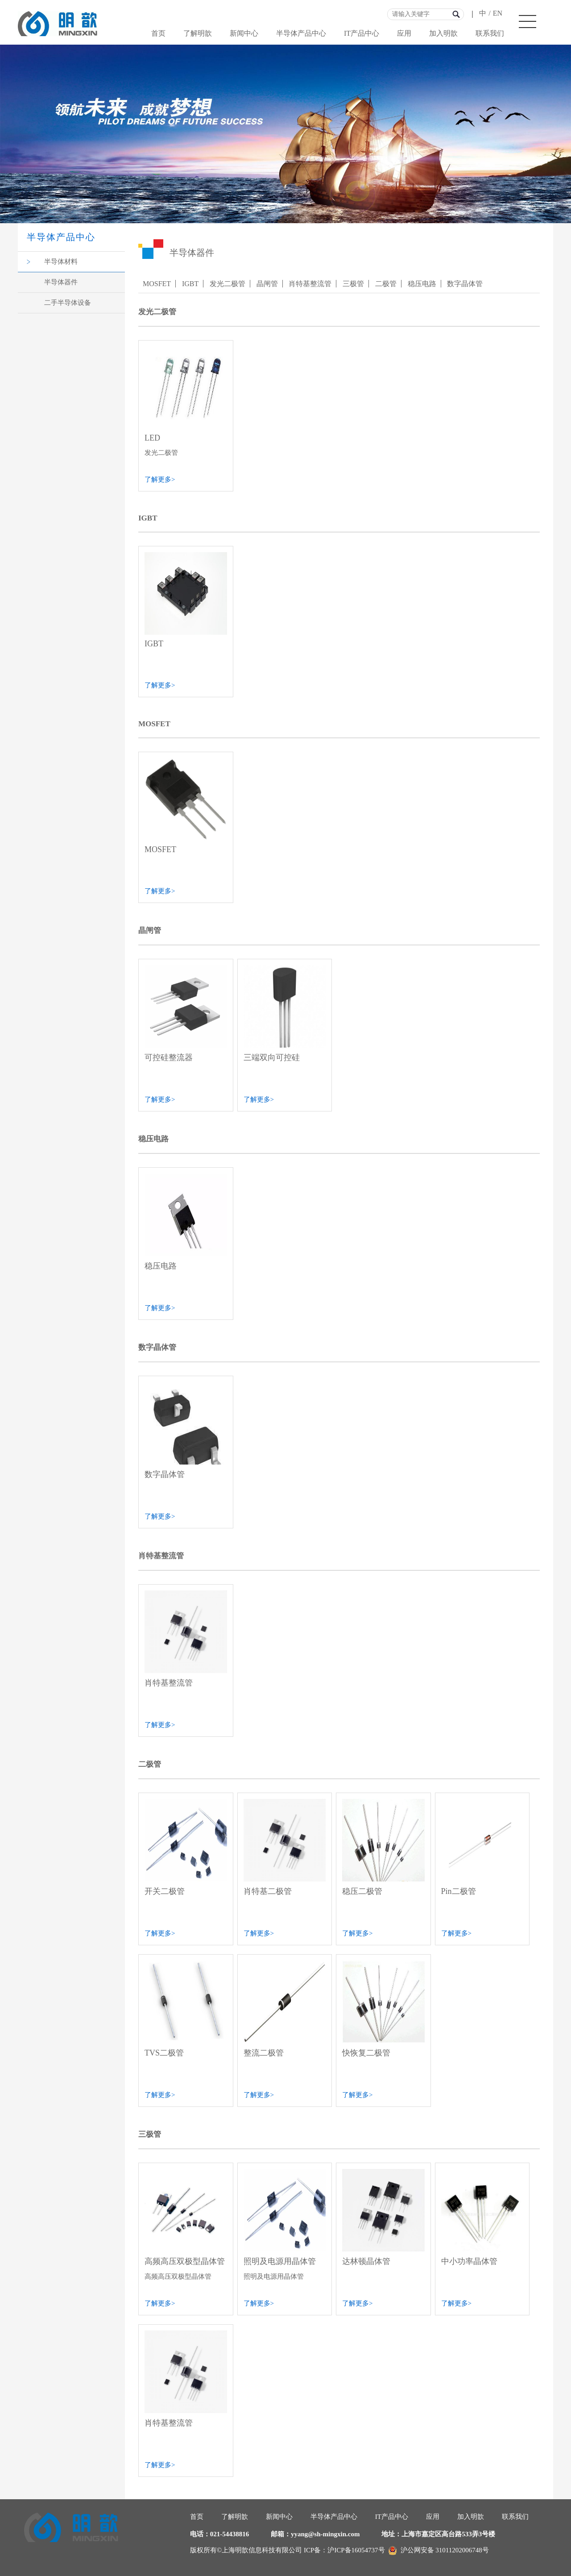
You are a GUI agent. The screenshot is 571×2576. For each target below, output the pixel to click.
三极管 (353, 283)
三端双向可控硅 (272, 1057)
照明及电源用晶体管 (280, 2261)
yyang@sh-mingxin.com (325, 2534)
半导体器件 (61, 282)
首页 (158, 33)
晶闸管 (267, 283)
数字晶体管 (465, 283)
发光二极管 (227, 283)
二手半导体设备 (67, 302)
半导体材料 (61, 261)
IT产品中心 (361, 33)
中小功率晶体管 (469, 2261)
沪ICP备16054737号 (356, 2550)
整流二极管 (264, 2052)
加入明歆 (443, 33)
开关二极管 (165, 1891)
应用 (404, 33)
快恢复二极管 (366, 2052)
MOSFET (157, 283)
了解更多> (160, 479)
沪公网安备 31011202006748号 (438, 2550)
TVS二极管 (164, 2052)
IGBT (190, 283)
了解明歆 (197, 33)
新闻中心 (244, 33)
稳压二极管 (362, 1891)
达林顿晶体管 (366, 2261)
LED (152, 437)
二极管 (386, 283)
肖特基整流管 (310, 283)
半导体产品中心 (301, 33)
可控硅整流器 (169, 1057)
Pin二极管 (458, 1891)
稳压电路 (422, 283)
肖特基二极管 (268, 1891)
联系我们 (490, 33)
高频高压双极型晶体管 (185, 2261)
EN (497, 13)
